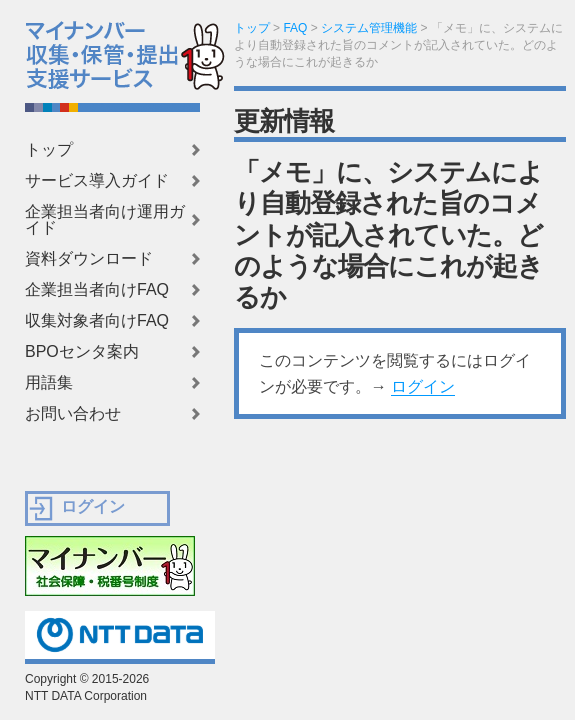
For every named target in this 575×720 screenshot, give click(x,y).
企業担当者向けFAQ (97, 290)
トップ (49, 150)
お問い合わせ (73, 414)
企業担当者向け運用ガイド (105, 220)
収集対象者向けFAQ (97, 321)
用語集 (49, 383)
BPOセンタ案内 (82, 352)
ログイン (423, 386)
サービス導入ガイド (97, 181)
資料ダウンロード (89, 259)
